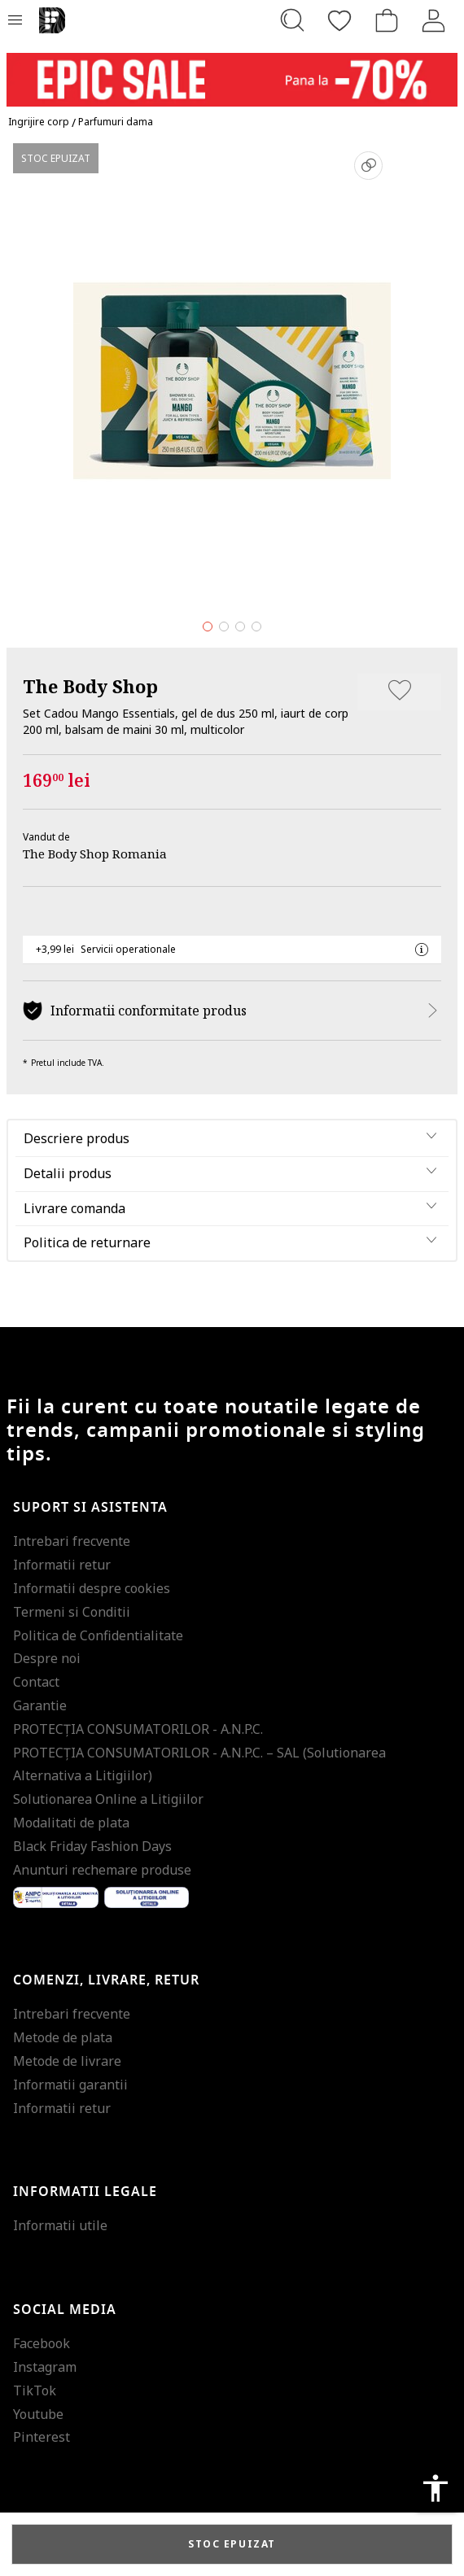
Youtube (38, 2414)
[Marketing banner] (232, 72)
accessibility (435, 2488)
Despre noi (47, 1658)
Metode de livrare (67, 2061)
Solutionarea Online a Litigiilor (108, 1799)
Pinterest (41, 2437)
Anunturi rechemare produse (102, 1870)
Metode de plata (62, 2037)
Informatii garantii (70, 2085)
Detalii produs (68, 1173)
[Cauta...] (292, 20)
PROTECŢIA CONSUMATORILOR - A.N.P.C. (138, 1729)
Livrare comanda (74, 1208)
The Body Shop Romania (95, 853)
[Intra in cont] (434, 20)
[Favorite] (339, 20)
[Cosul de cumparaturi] (387, 20)
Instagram (45, 2367)
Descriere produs (76, 1138)
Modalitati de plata (71, 1823)
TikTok (34, 2390)
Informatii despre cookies (91, 1588)
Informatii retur (62, 1565)
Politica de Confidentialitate (98, 1635)
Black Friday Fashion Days (92, 1846)
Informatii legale (85, 2192)
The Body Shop (90, 686)
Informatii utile (60, 2225)
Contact (36, 1682)
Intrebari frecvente (71, 1541)
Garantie (40, 1705)
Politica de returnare (87, 1242)
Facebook (41, 2343)
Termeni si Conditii (71, 1612)
